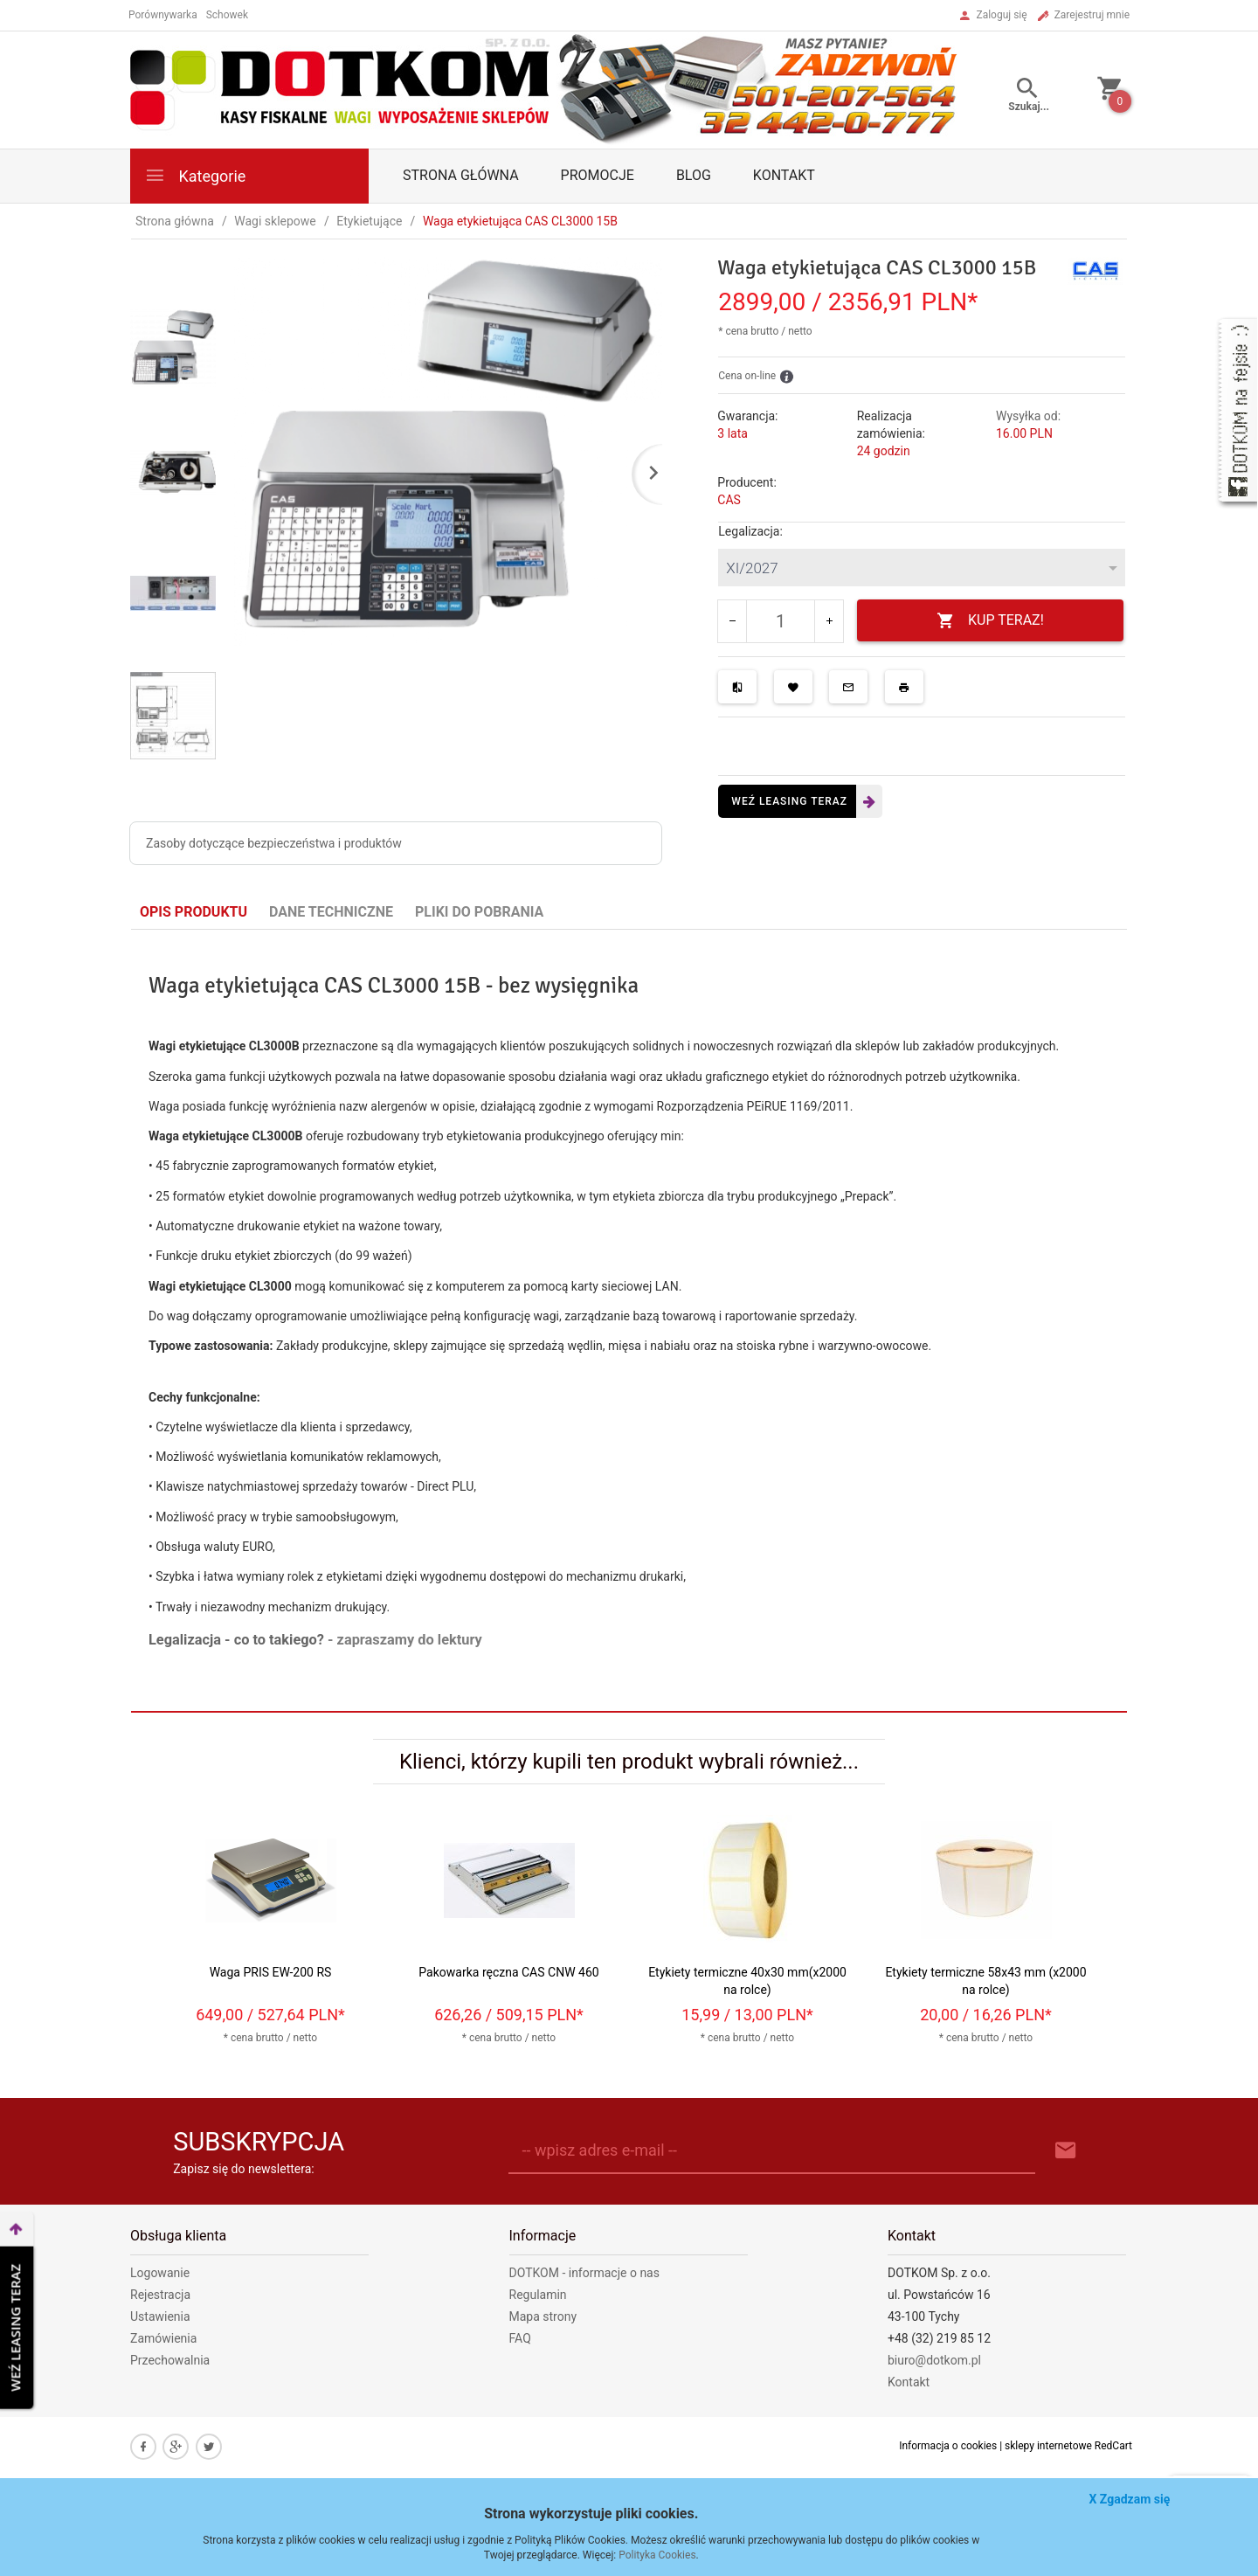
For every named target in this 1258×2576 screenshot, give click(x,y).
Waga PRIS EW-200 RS (271, 1972)
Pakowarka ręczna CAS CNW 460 (508, 1972)
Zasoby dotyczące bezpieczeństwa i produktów (274, 843)
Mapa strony (543, 2316)
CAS (729, 500)
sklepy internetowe (1048, 2446)
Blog (693, 175)
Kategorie (194, 175)
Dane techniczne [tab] (331, 912)
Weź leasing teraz (789, 801)
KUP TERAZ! (990, 621)
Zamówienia (163, 2338)
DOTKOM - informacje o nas (584, 2273)
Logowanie (160, 2273)
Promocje (597, 175)
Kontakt (784, 175)
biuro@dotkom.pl (934, 2360)
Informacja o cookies (948, 2446)
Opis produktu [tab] (193, 912)
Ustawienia (160, 2316)
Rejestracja (160, 2295)
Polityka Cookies (657, 2555)
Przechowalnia (170, 2360)
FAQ (520, 2338)
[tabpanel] (629, 1321)
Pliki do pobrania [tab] (479, 912)
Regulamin (538, 2295)
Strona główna (461, 175)
